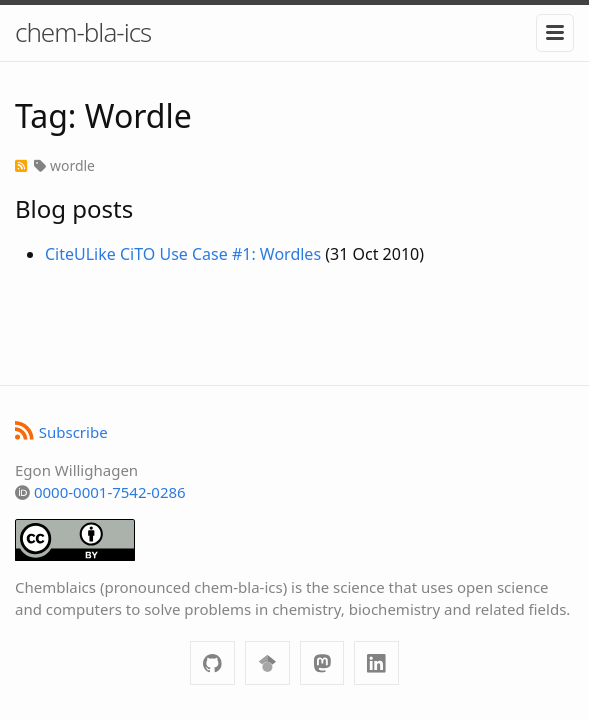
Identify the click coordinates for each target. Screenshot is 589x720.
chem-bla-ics (83, 32)
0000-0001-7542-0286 (110, 492)
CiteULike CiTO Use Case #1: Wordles (183, 254)
